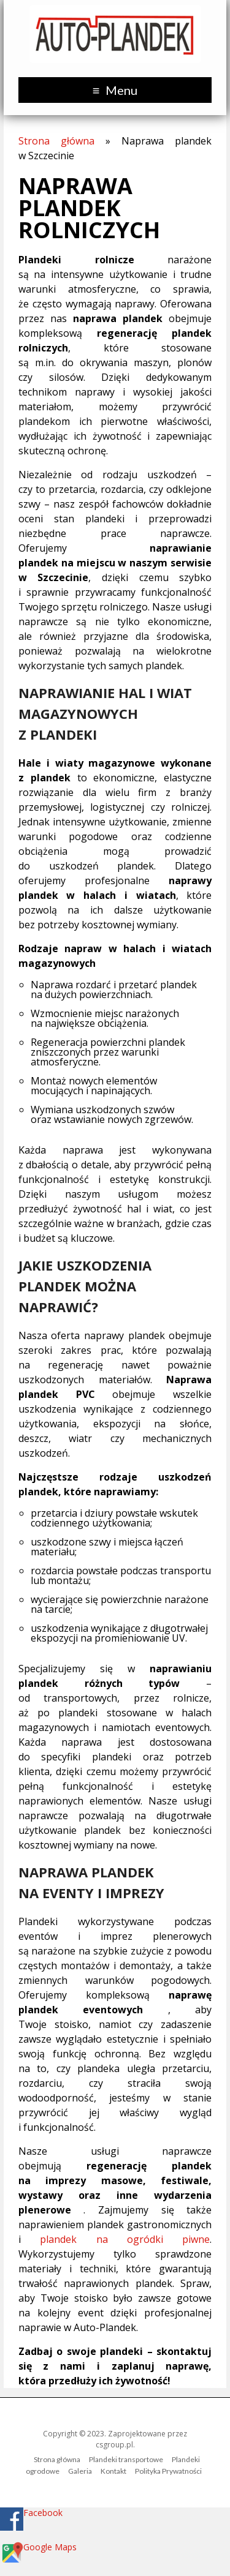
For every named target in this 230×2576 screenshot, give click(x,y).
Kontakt (113, 2471)
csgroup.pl (114, 2444)
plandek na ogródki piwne (125, 2239)
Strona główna (56, 141)
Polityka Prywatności (168, 2471)
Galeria (80, 2471)
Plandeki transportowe (126, 2459)
